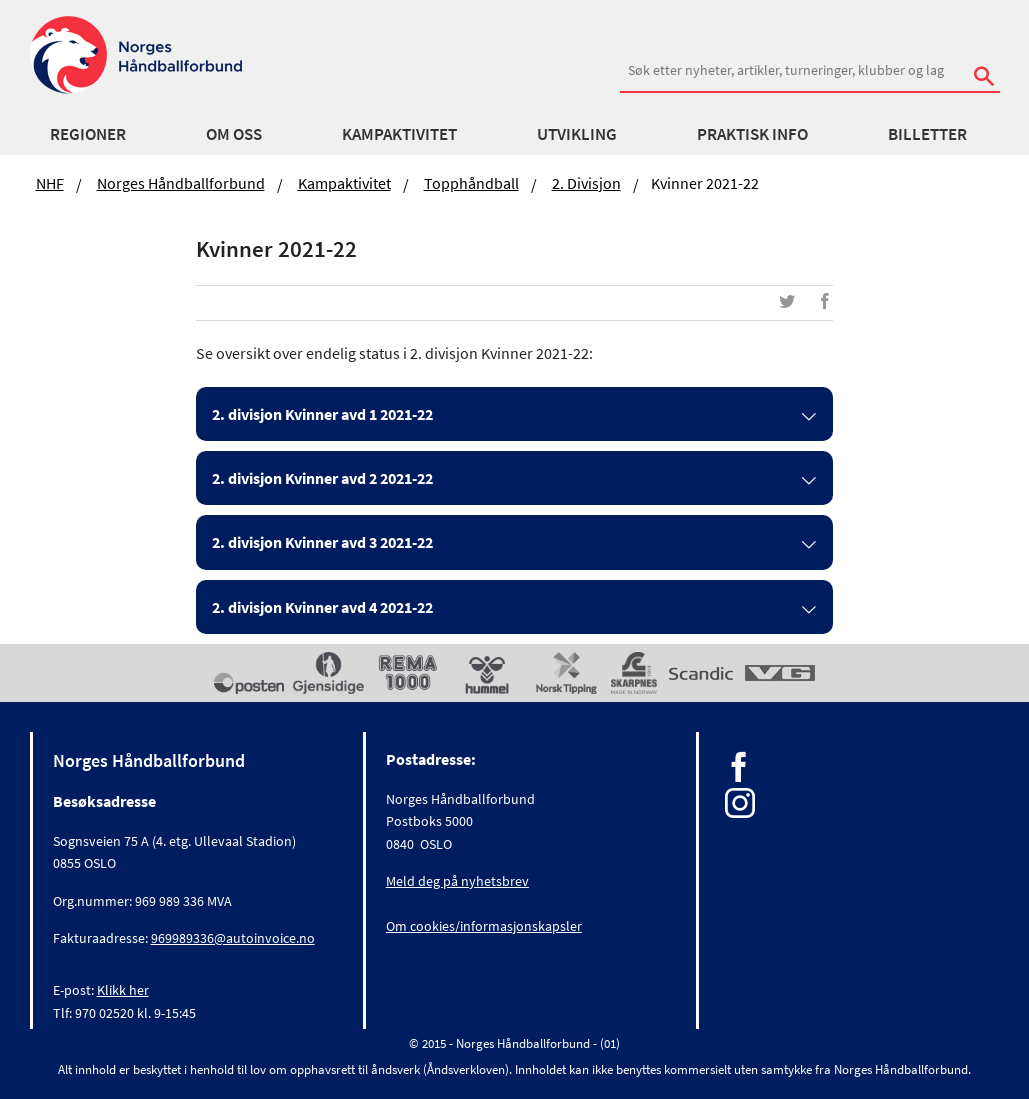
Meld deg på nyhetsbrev (457, 881)
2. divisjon (586, 183)
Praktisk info (752, 134)
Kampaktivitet (399, 134)
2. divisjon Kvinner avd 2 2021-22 (322, 478)
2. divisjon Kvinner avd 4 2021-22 (322, 607)
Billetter (927, 134)
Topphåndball (471, 183)
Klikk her (123, 990)
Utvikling (577, 134)
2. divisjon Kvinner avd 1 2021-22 (322, 414)
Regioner (88, 134)
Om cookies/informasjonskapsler (484, 926)
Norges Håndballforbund (181, 183)
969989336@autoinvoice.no (233, 938)
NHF (50, 183)
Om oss (234, 134)
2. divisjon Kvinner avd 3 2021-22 (322, 542)
